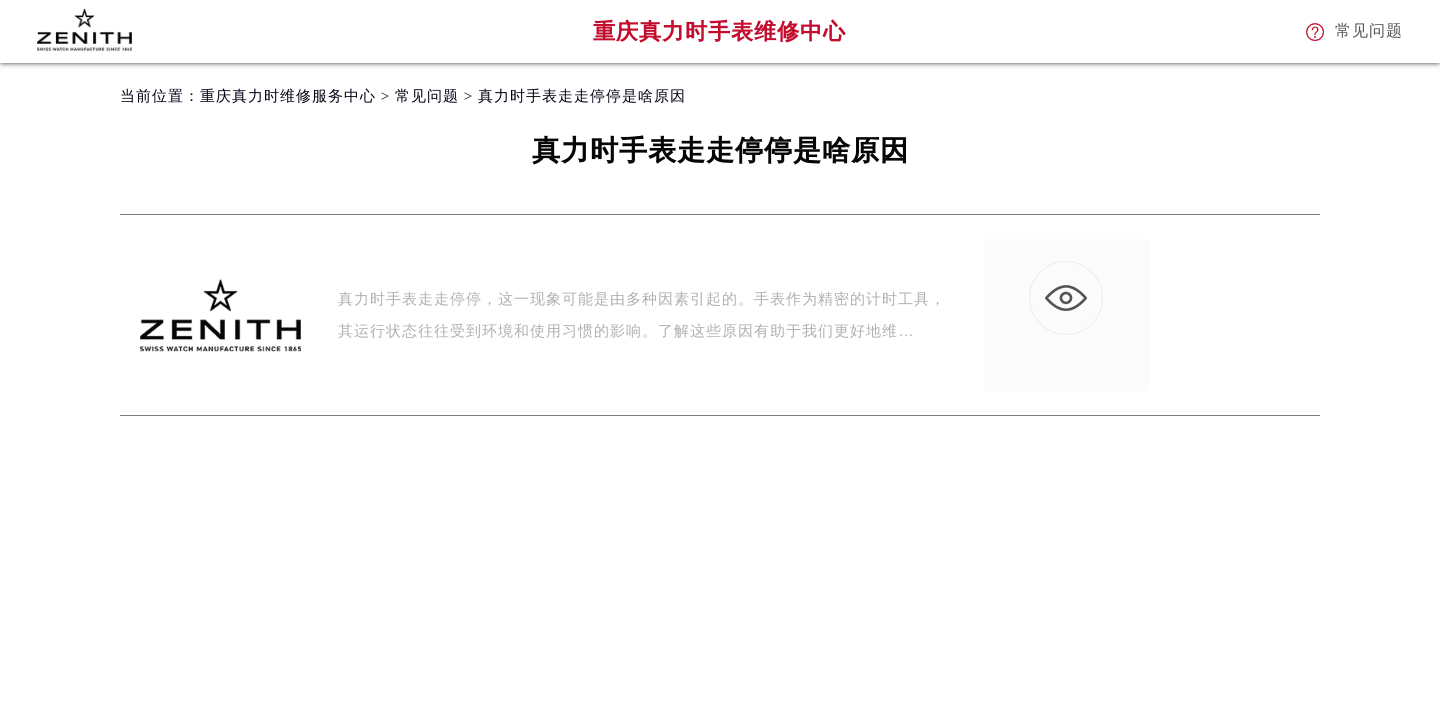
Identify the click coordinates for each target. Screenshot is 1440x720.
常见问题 (427, 96)
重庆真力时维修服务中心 (288, 96)
